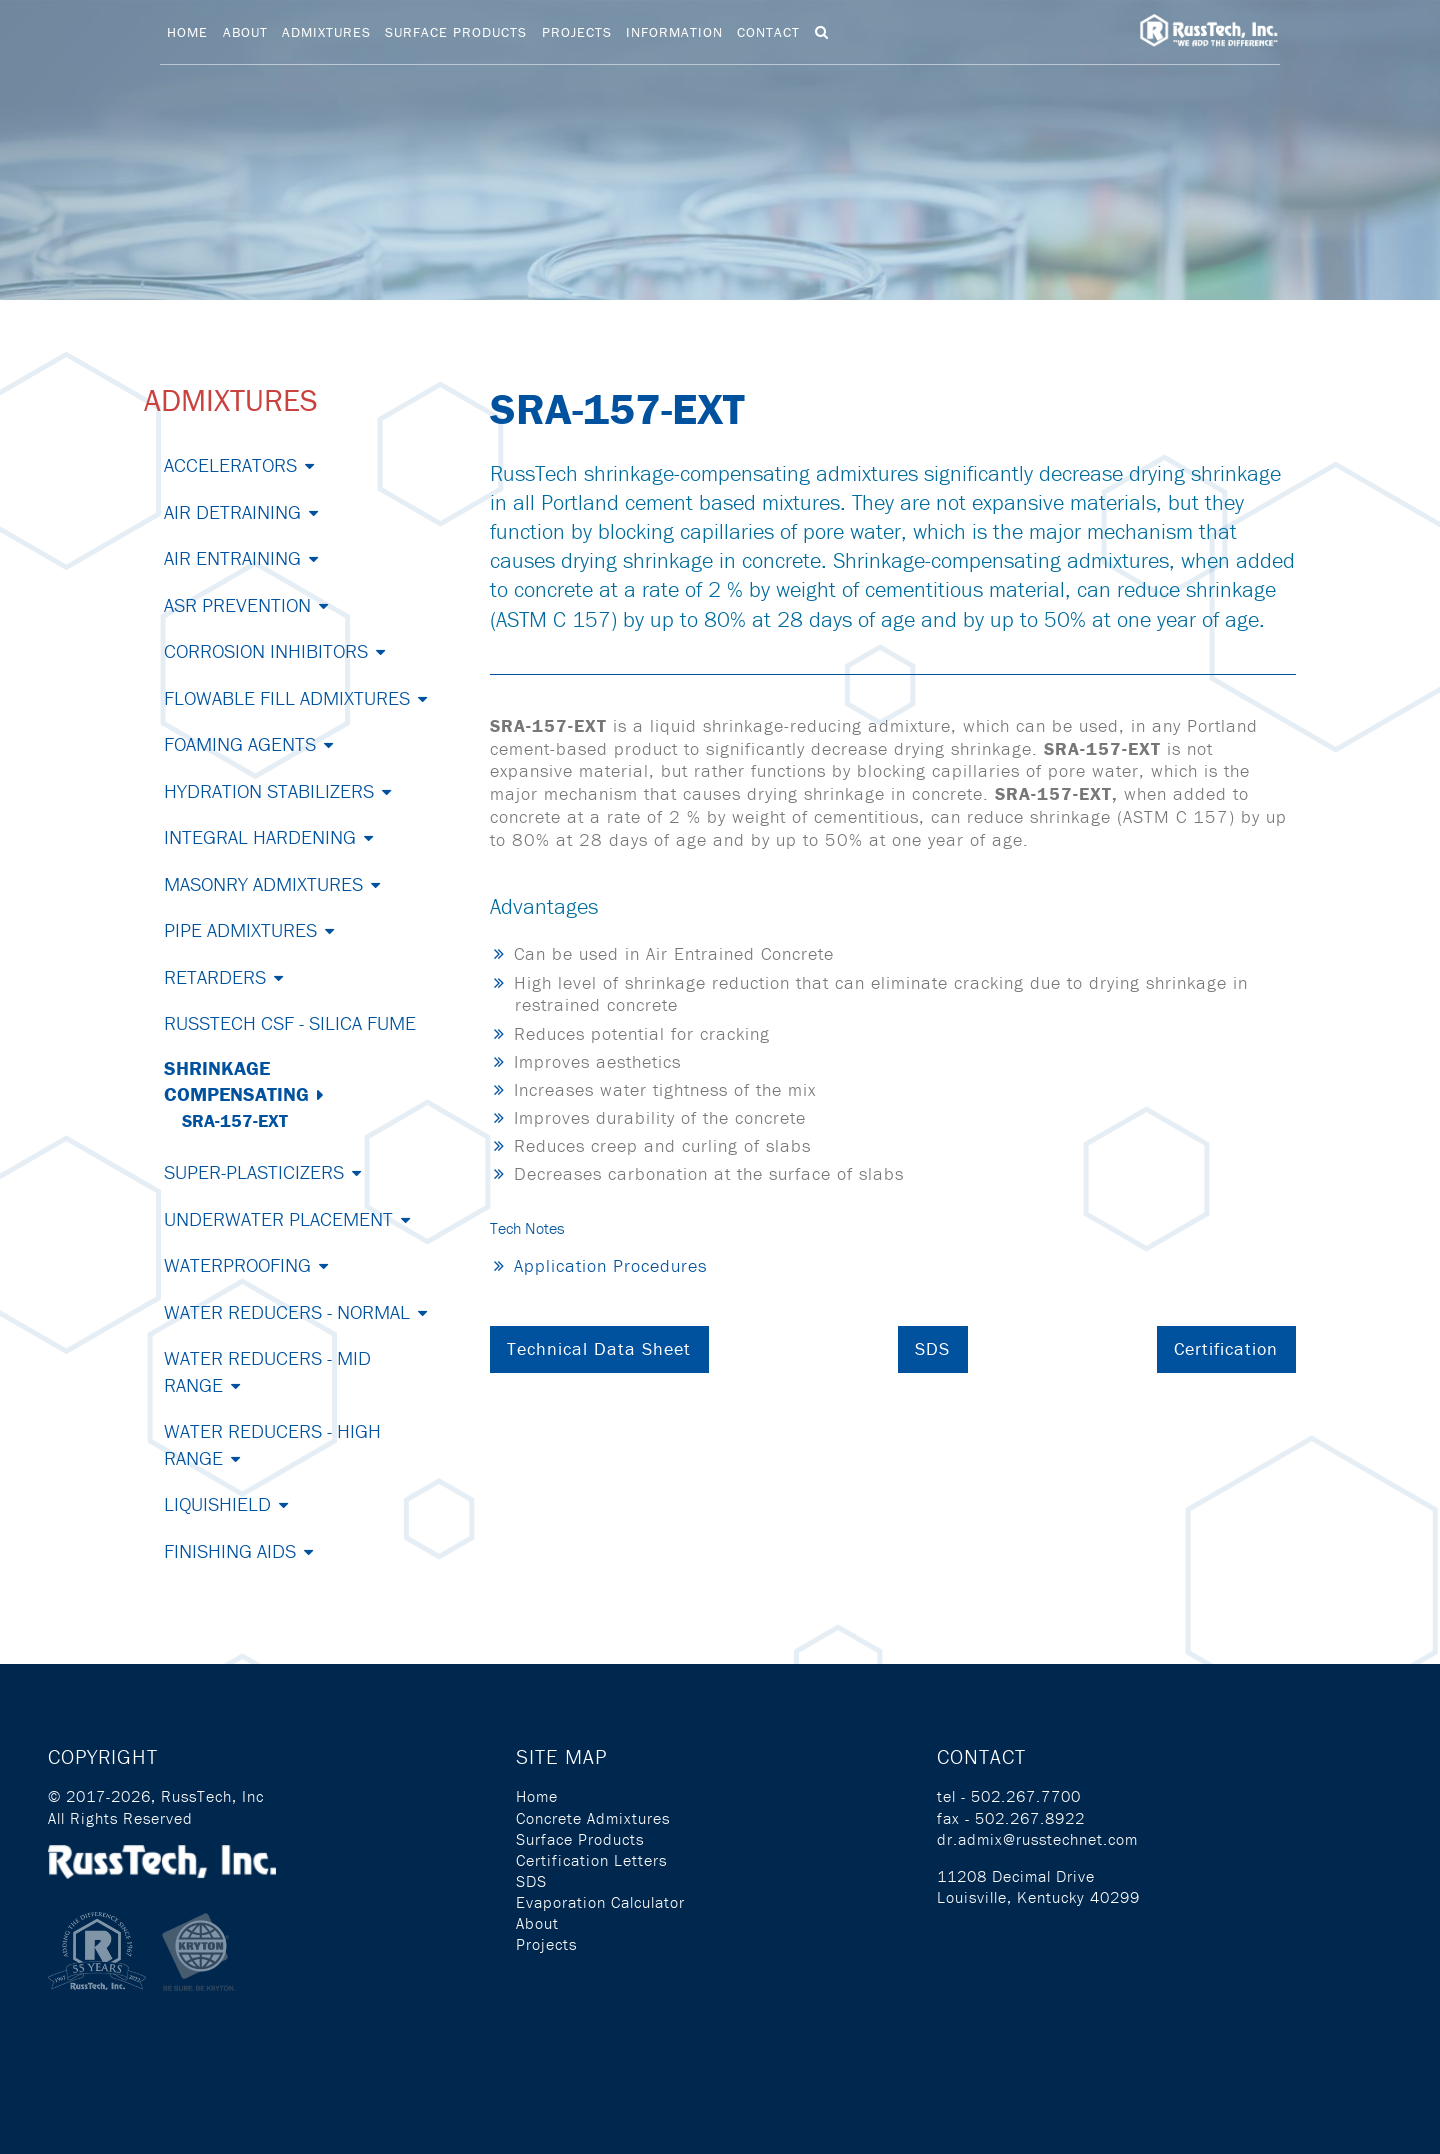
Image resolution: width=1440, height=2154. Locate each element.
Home (187, 32)
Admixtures (326, 32)
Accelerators (230, 464)
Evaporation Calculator (600, 1902)
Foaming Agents (240, 743)
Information (674, 32)
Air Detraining (232, 511)
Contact (768, 32)
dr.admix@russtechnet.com (1037, 1839)
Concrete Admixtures (593, 1818)
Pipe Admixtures (240, 929)
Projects (577, 32)
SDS (932, 1348)
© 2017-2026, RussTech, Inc (156, 1796)
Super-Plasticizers (254, 1171)
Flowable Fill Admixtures (287, 697)
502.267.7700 (1026, 1796)
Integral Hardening (260, 836)
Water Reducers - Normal (287, 1311)
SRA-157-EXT (235, 1120)
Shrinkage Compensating (236, 1080)
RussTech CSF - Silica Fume (290, 1022)
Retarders (215, 976)
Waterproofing (237, 1264)
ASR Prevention (237, 604)
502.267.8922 (1030, 1818)
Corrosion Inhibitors (266, 650)
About (245, 32)
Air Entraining (232, 557)
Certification (1226, 1348)
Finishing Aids (230, 1550)
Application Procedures (610, 1265)
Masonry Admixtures (263, 883)
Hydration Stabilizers (269, 790)
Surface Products (456, 32)
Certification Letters (591, 1860)
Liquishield (217, 1503)
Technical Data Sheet (599, 1348)
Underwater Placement (278, 1218)
